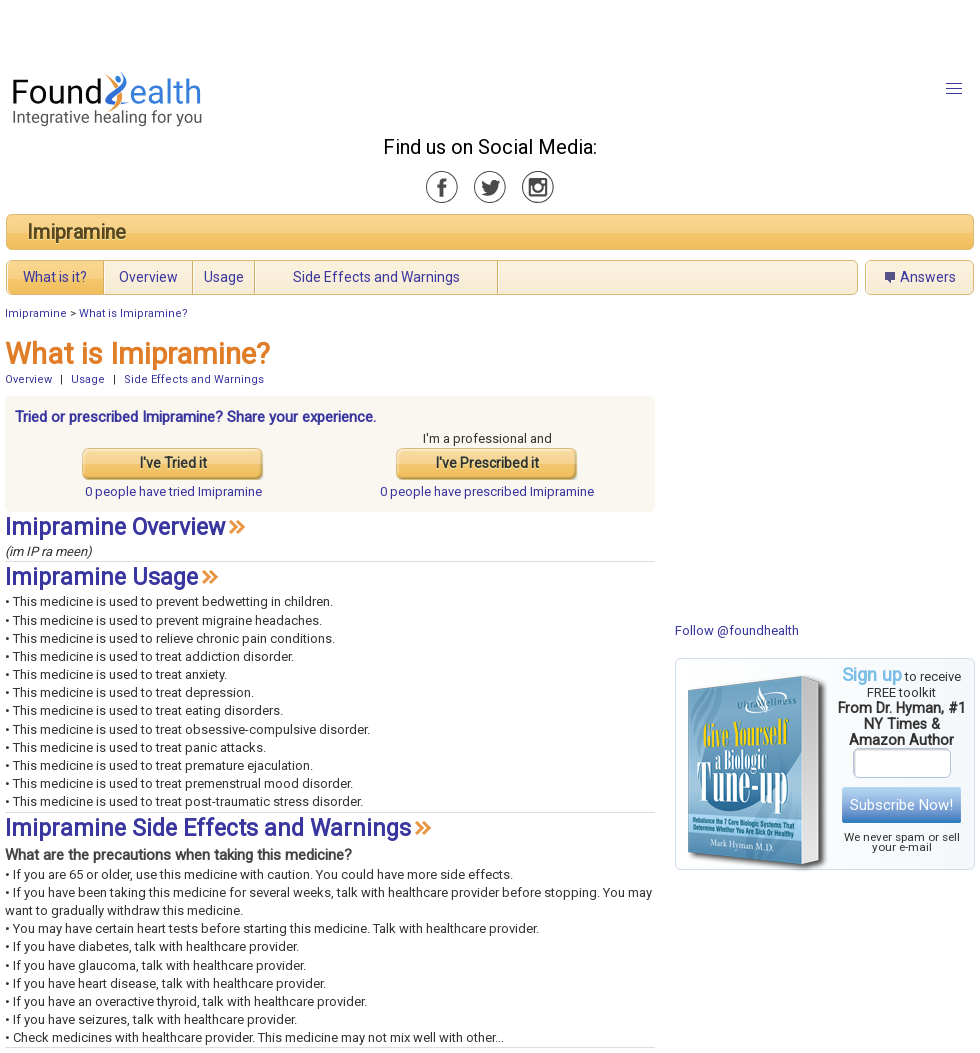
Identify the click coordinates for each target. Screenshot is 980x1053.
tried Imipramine (173, 491)
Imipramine (76, 232)
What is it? (55, 277)
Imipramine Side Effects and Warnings (208, 828)
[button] (954, 89)
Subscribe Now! (901, 805)
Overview (148, 277)
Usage (224, 277)
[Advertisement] (250, 30)
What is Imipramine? (133, 313)
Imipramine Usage (101, 577)
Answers (928, 277)
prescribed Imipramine (487, 491)
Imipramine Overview (115, 527)
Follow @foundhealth (737, 630)
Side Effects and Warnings (376, 277)
